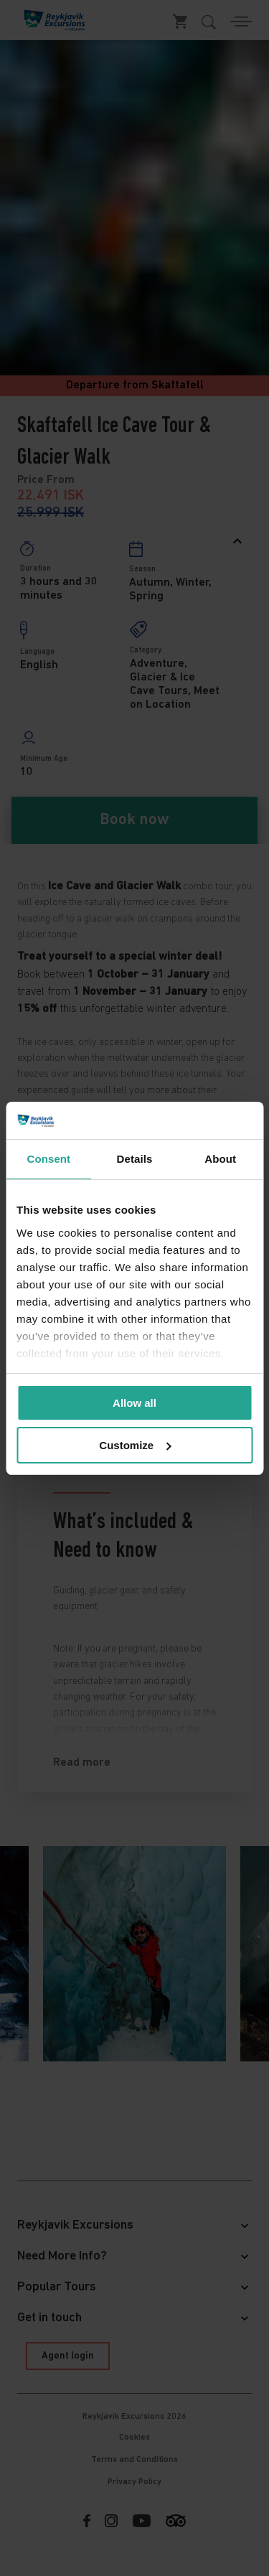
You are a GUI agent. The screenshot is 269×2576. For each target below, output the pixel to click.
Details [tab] (135, 1159)
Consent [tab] (48, 1159)
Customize (135, 1445)
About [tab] (220, 1159)
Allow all (134, 1403)
